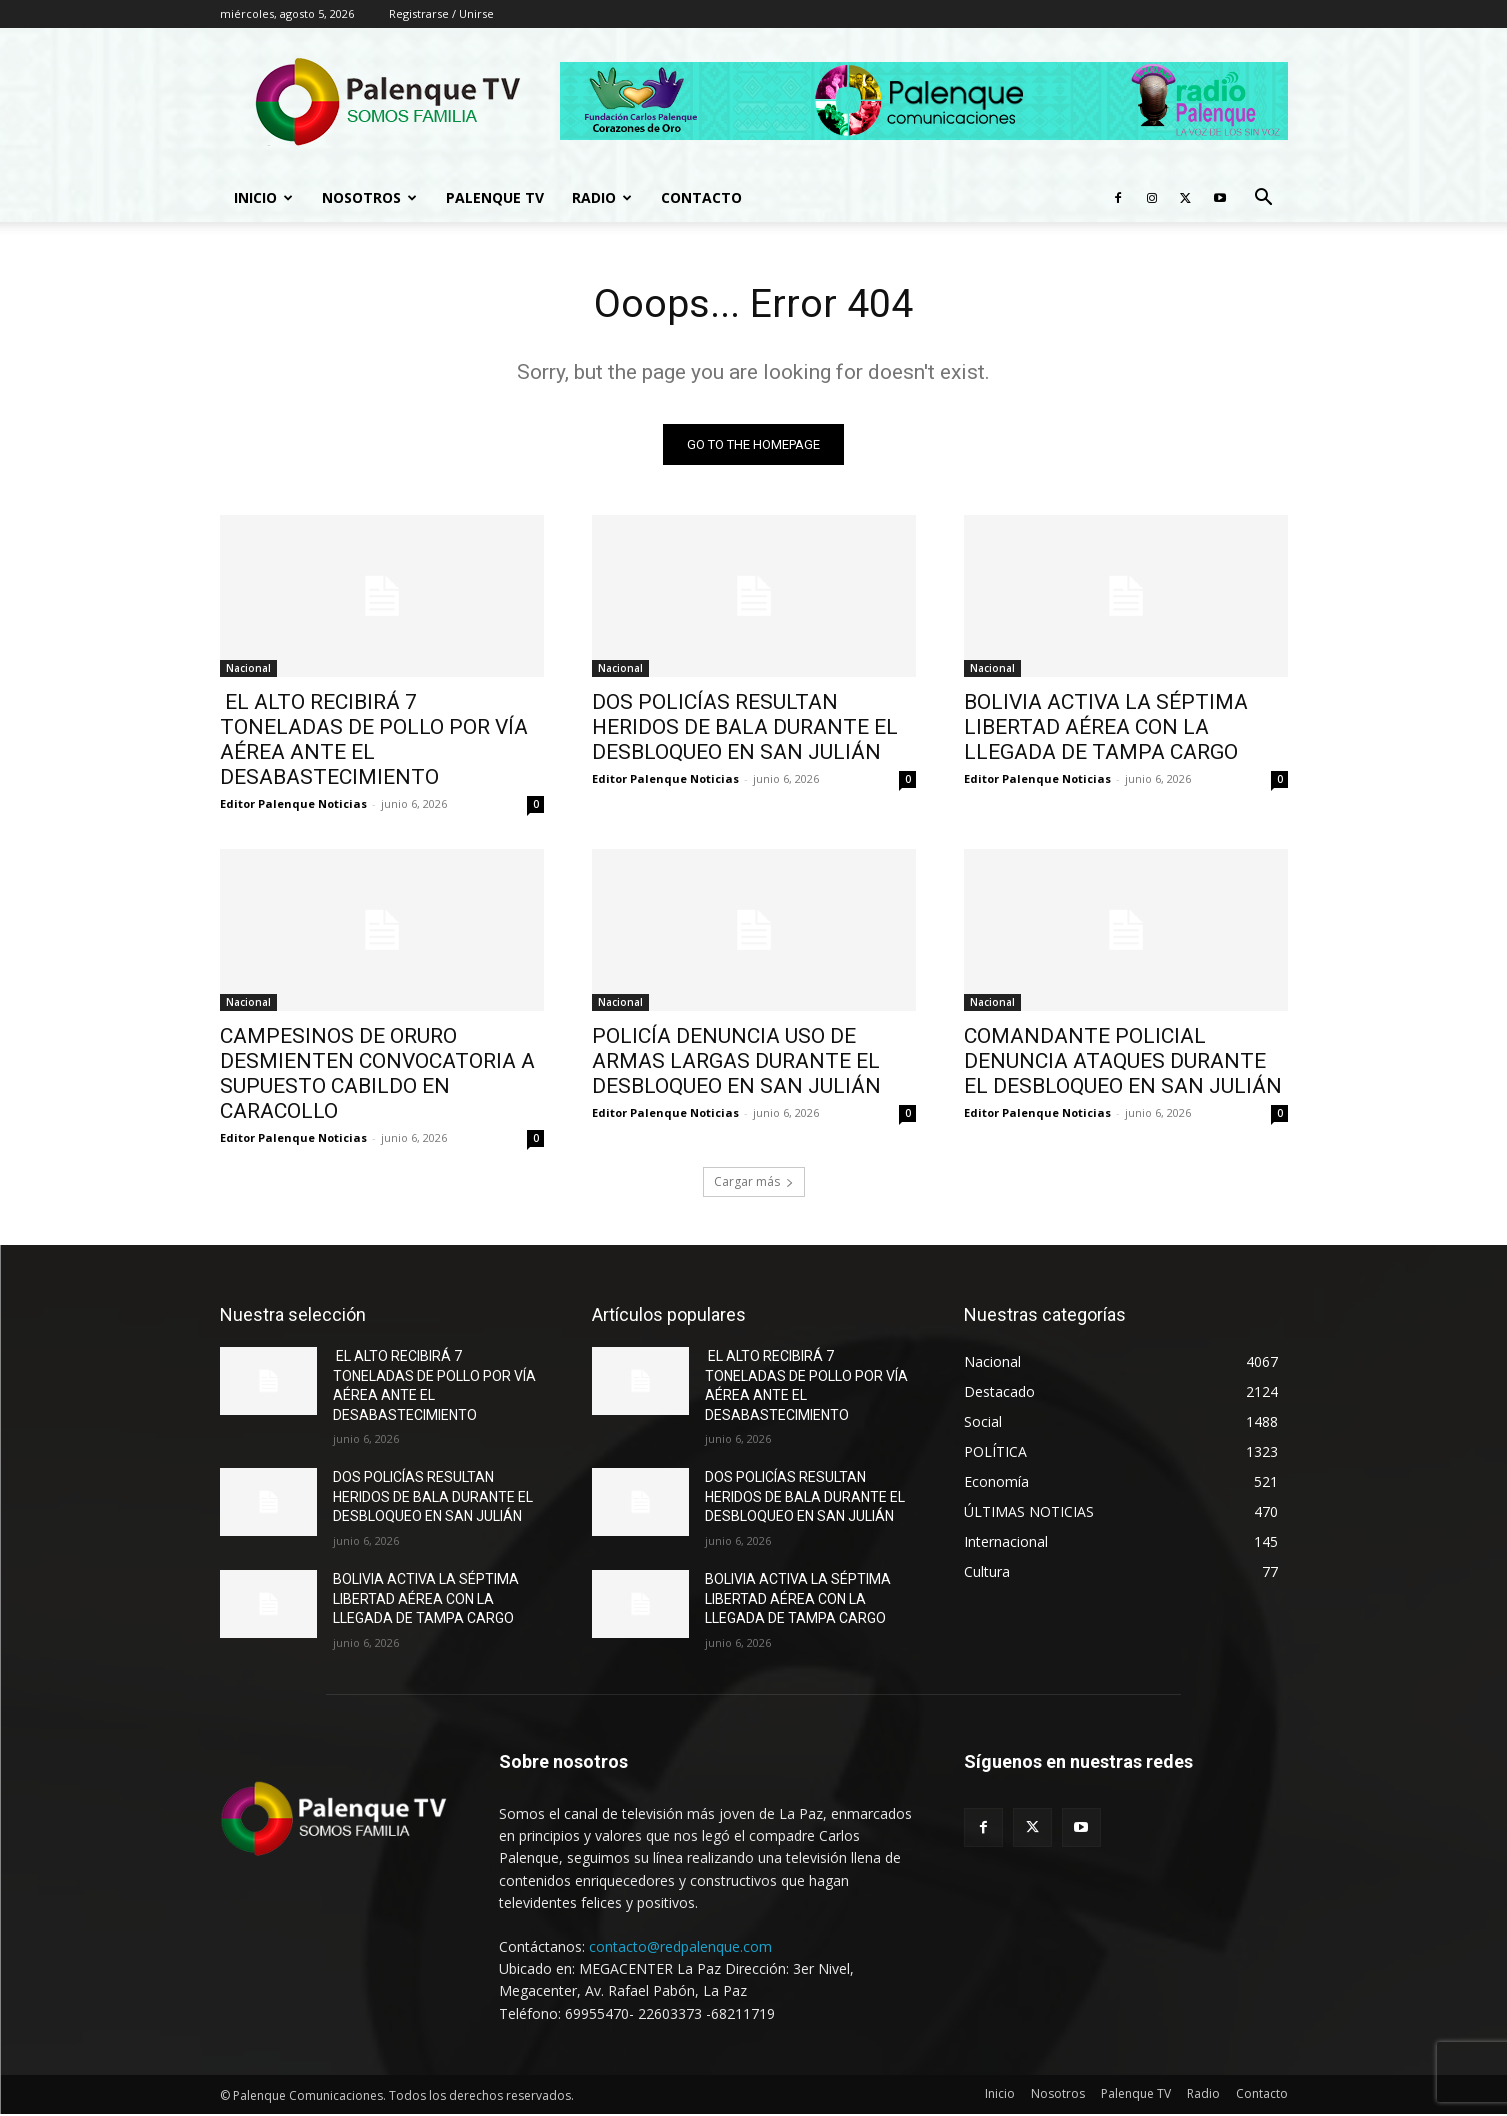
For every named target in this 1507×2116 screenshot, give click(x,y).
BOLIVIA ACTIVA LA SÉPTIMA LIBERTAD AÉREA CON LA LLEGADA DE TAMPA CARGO (1106, 728)
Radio (602, 197)
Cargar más (754, 1182)
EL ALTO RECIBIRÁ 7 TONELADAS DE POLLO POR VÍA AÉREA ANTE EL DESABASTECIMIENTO (374, 740)
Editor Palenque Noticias (293, 804)
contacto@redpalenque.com (680, 1947)
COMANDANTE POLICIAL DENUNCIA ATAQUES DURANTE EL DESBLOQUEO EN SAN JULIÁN (1123, 1062)
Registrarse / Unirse (441, 13)
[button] (1264, 199)
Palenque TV (495, 197)
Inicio (263, 197)
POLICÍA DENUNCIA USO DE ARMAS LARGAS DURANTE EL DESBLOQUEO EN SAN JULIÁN (739, 1062)
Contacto (701, 197)
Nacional (248, 669)
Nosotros (369, 197)
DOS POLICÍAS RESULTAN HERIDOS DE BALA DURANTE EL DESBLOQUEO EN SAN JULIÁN (745, 728)
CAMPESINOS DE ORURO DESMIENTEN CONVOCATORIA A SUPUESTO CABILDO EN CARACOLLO (377, 1074)
